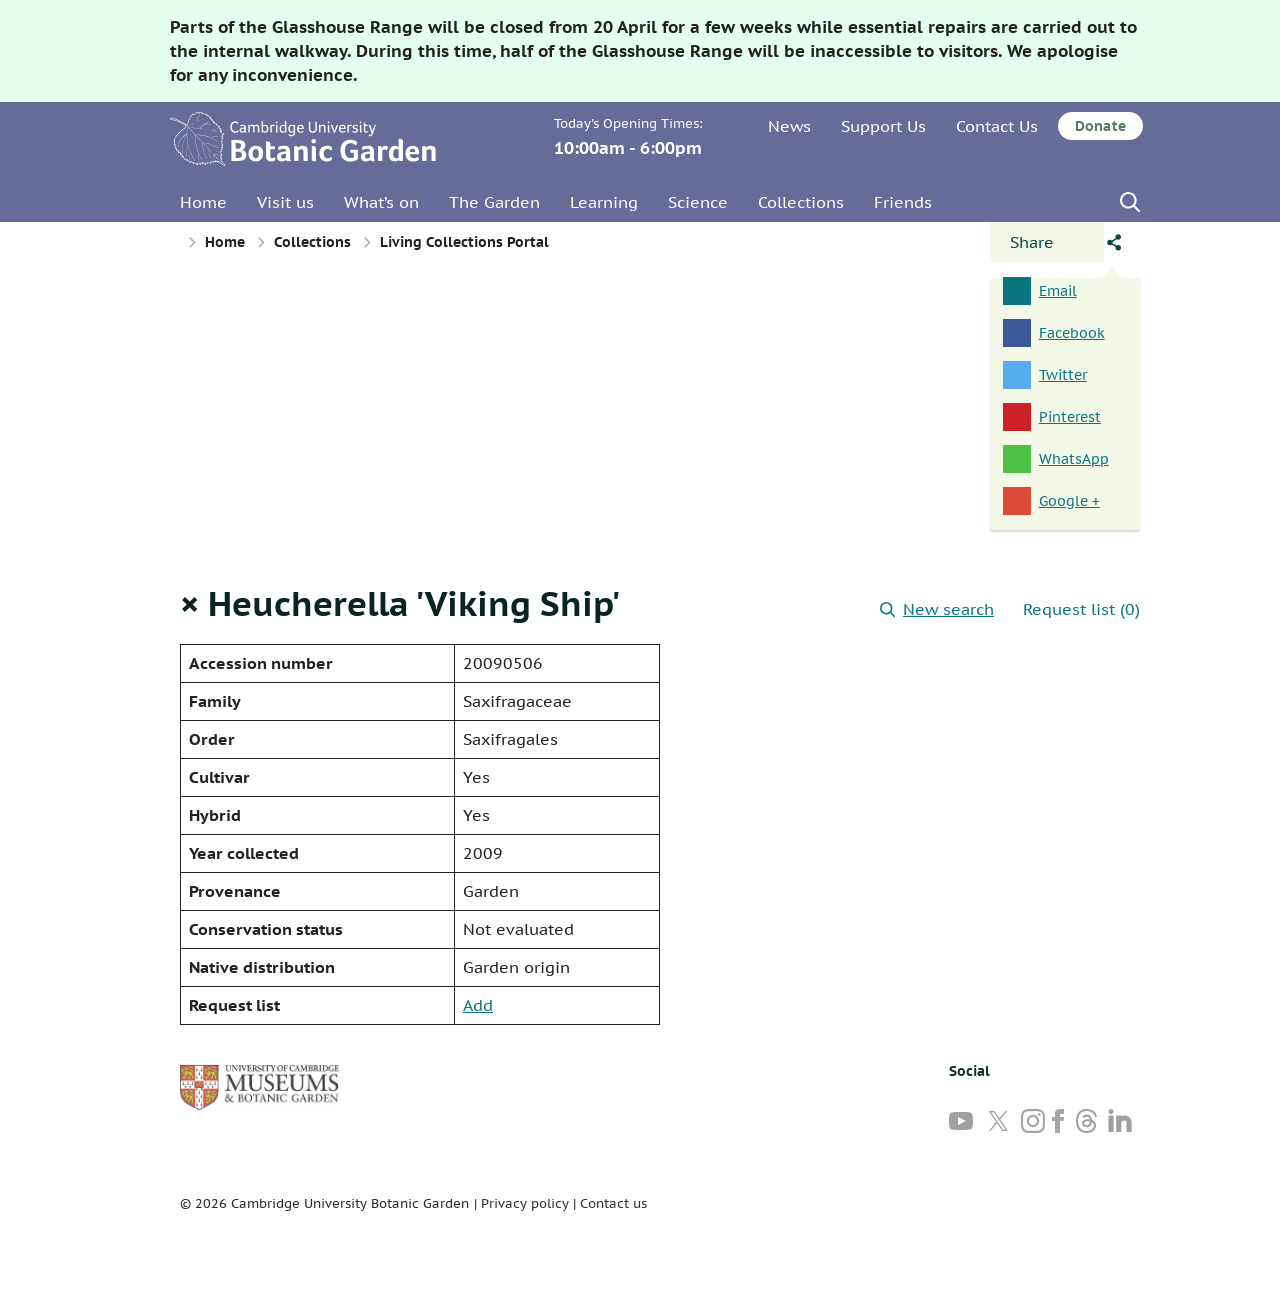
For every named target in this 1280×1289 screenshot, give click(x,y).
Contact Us (997, 126)
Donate (1100, 126)
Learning (604, 202)
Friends (903, 202)
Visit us (285, 202)
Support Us (883, 126)
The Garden (494, 202)
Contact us (613, 1203)
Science (698, 202)
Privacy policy (525, 1203)
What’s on (381, 202)
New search (937, 609)
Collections (801, 202)
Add (478, 1005)
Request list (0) (1081, 609)
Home (203, 202)
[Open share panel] (1047, 242)
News (789, 126)
